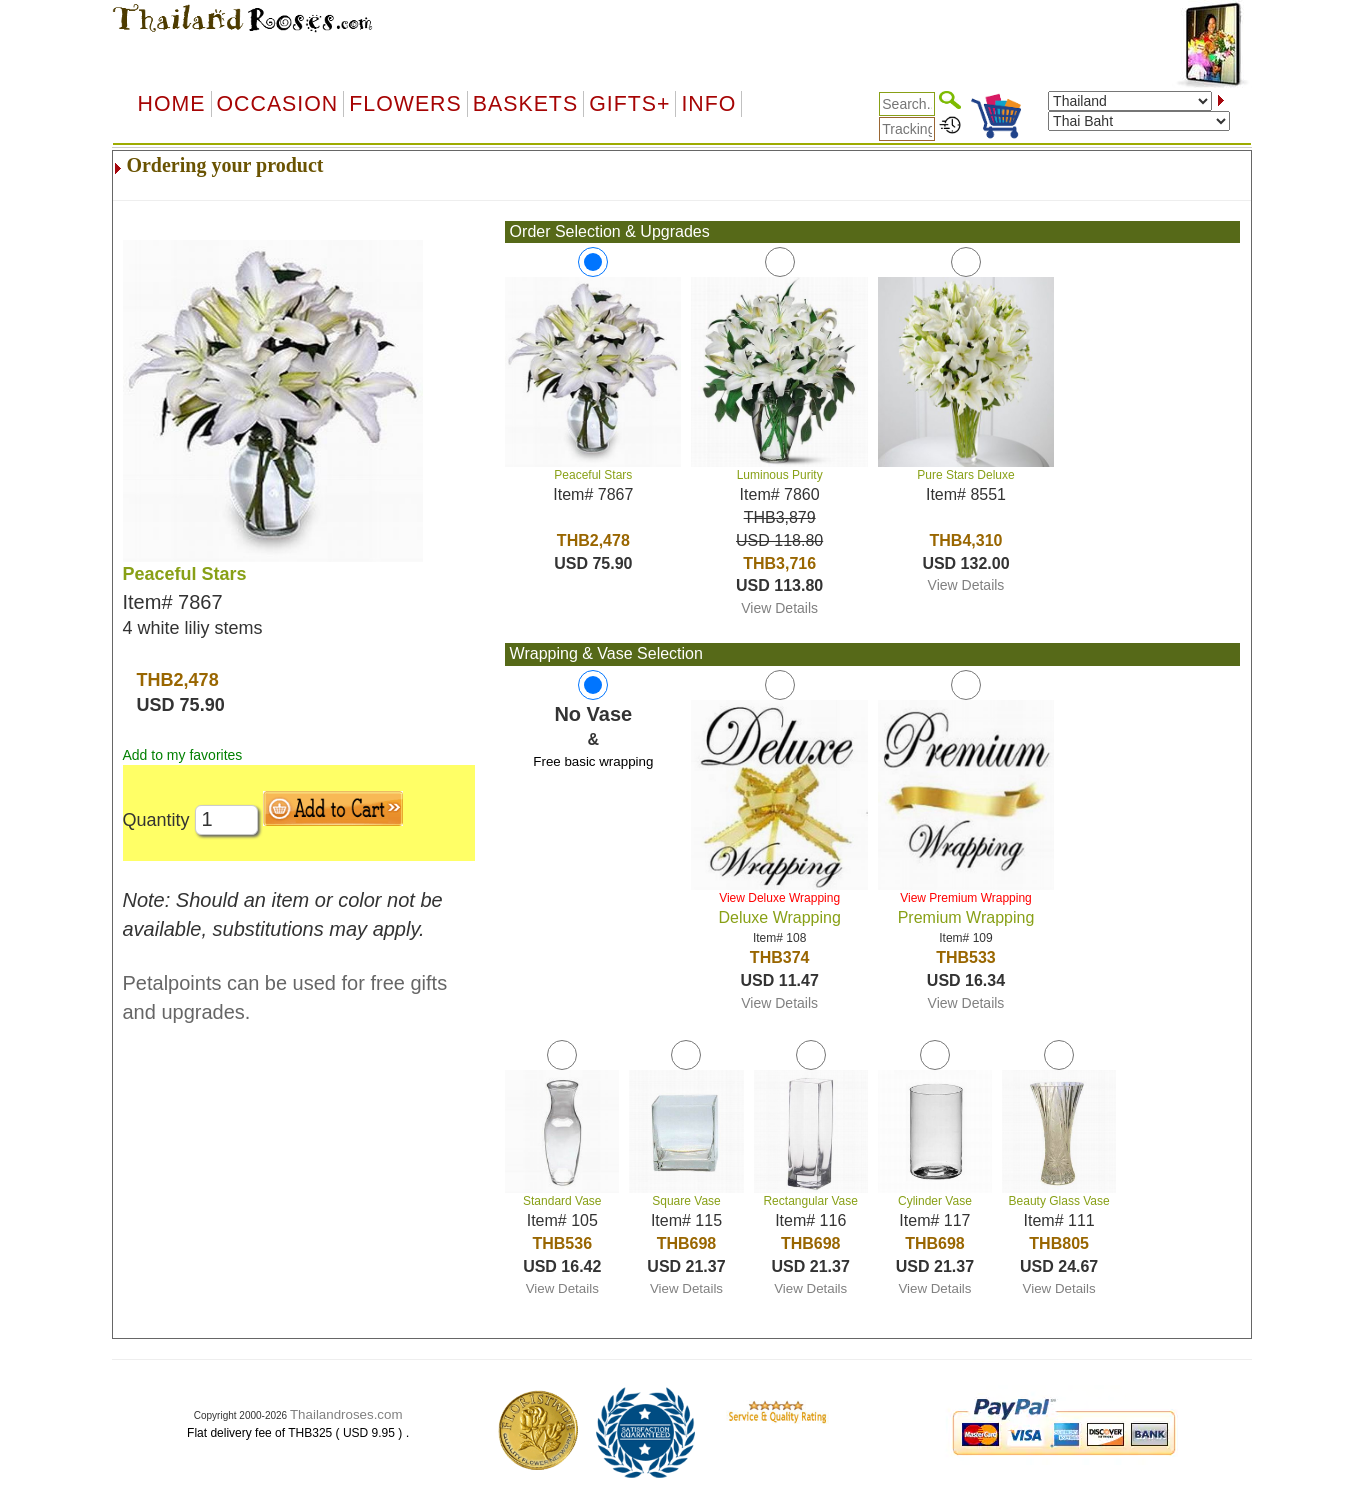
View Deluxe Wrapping (779, 898)
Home (172, 104)
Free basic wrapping (593, 761)
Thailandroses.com (346, 1414)
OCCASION (278, 104)
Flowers (405, 104)
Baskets (525, 104)
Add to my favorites (183, 755)
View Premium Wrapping (966, 898)
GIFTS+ (629, 104)
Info (708, 104)
